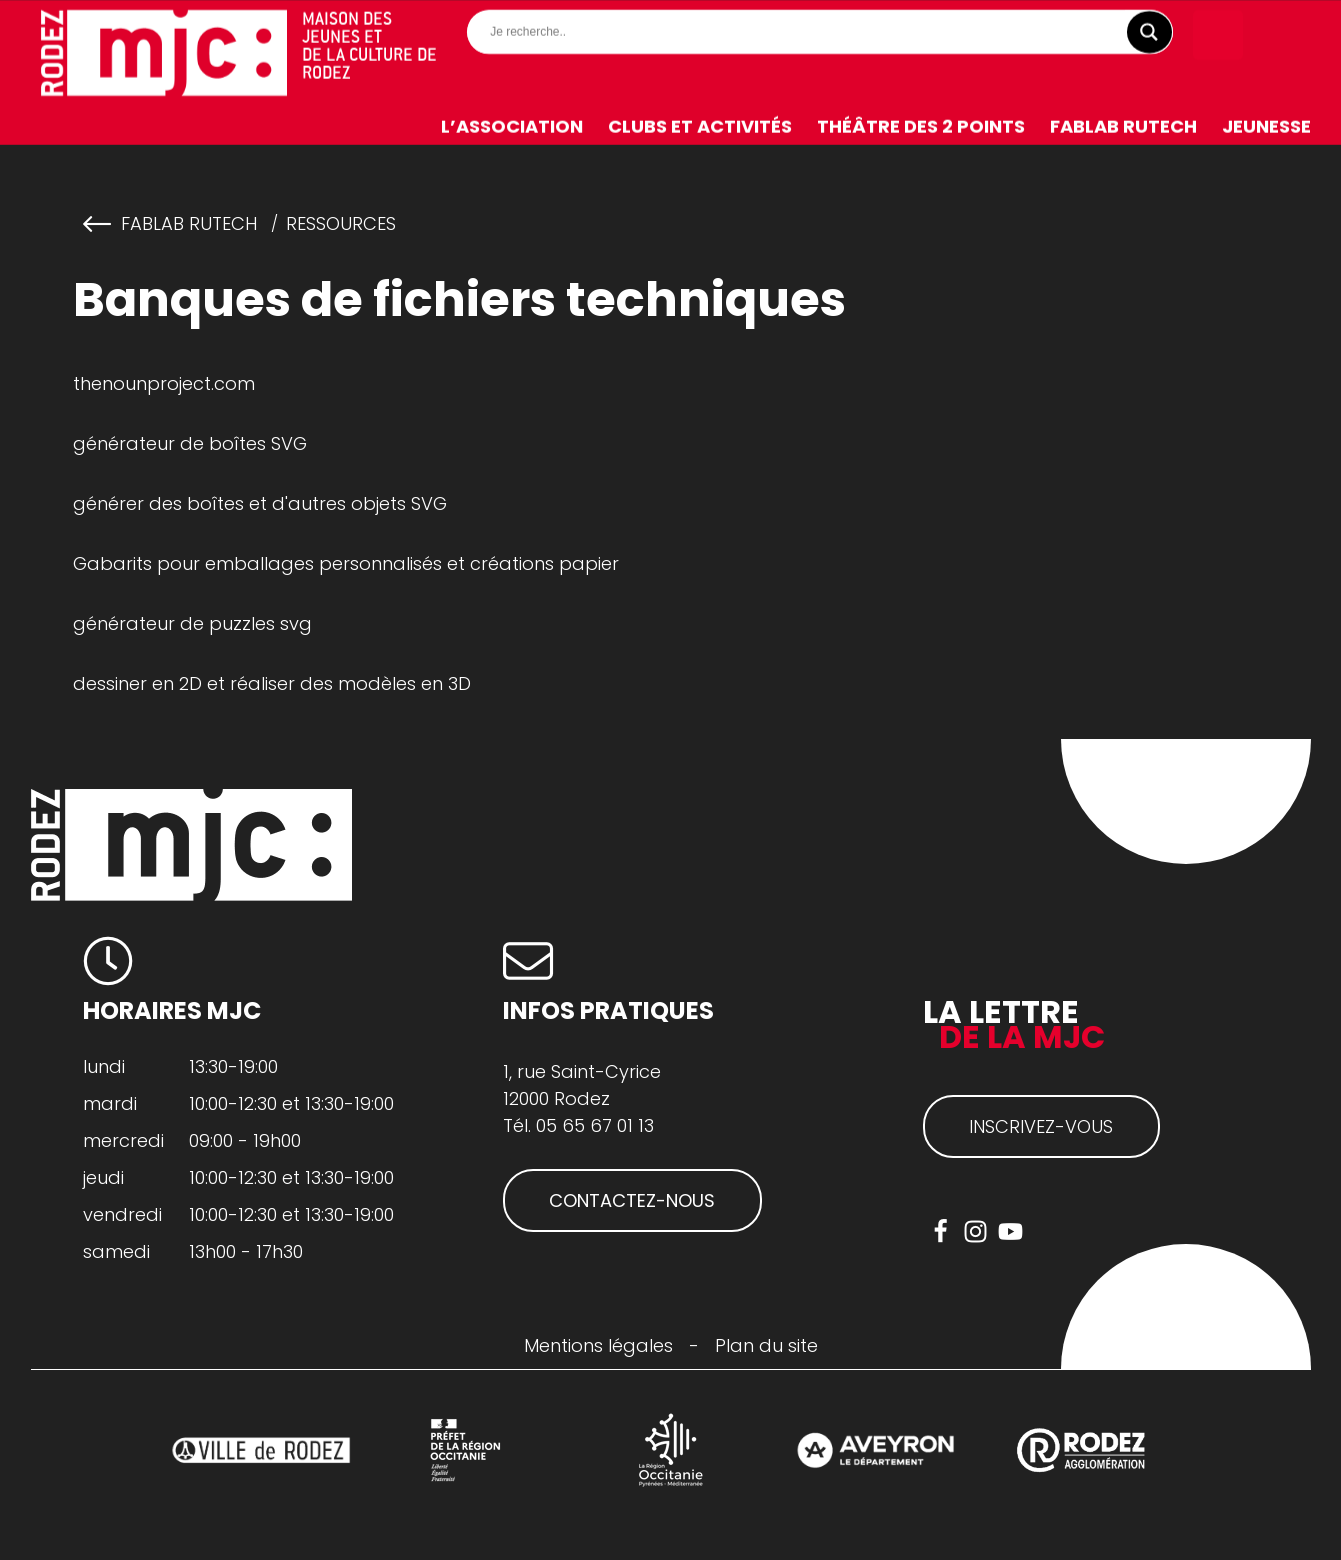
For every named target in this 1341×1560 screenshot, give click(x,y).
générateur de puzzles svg (192, 623)
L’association (512, 126)
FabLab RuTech (1123, 126)
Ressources (341, 224)
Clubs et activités (700, 126)
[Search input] (825, 32)
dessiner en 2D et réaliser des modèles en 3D (272, 683)
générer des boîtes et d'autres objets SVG (260, 503)
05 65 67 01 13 (595, 1125)
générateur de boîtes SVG (190, 443)
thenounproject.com (164, 383)
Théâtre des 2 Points (921, 126)
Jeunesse (1266, 126)
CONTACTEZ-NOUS (632, 1200)
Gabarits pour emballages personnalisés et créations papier (346, 563)
